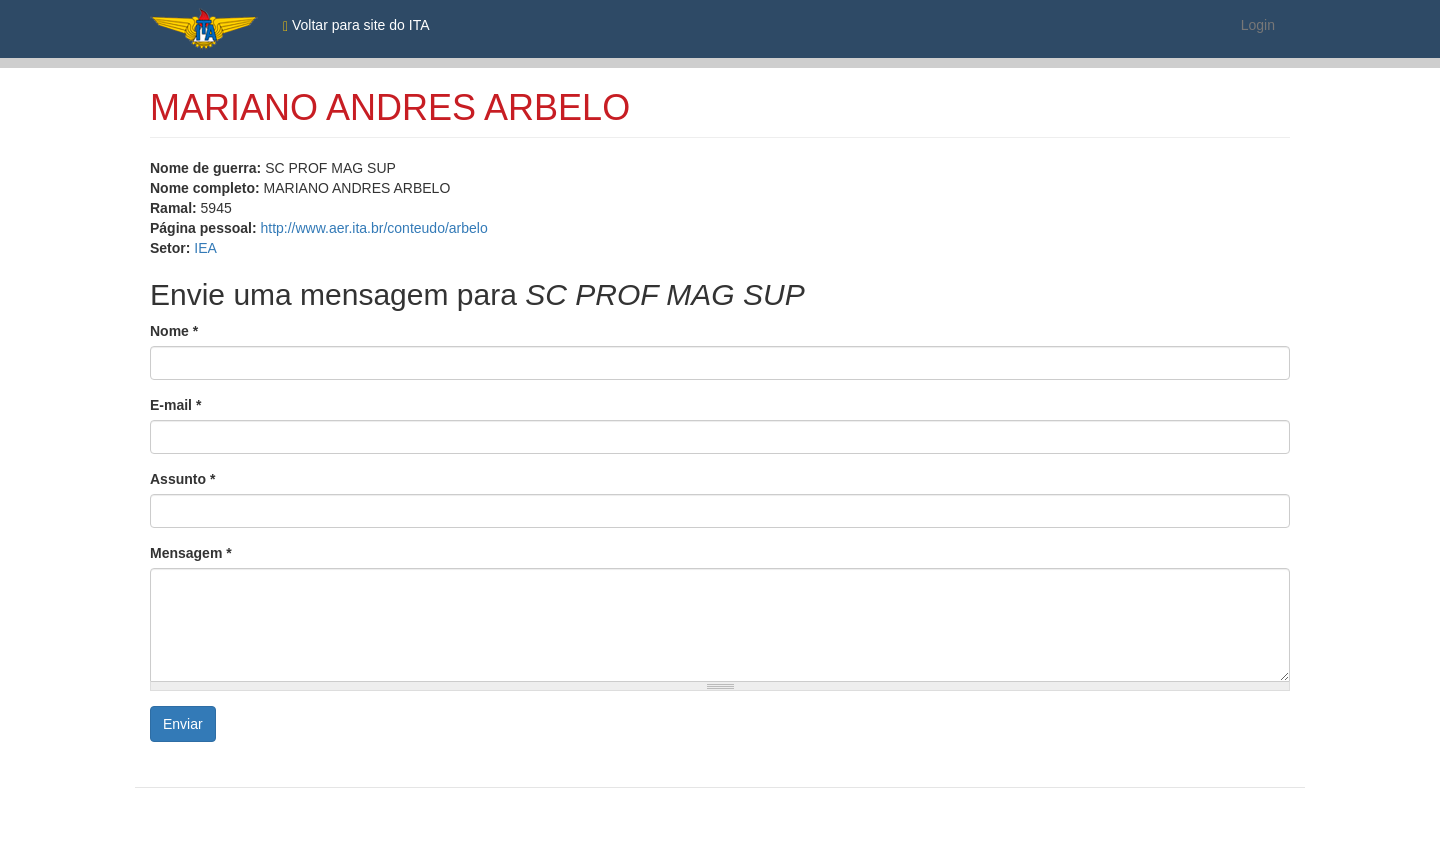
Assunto (182, 479)
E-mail (175, 405)
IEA (205, 248)
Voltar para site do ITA (356, 25)
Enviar (183, 724)
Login (1258, 25)
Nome (174, 331)
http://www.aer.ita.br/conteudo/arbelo (373, 228)
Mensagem (191, 553)
